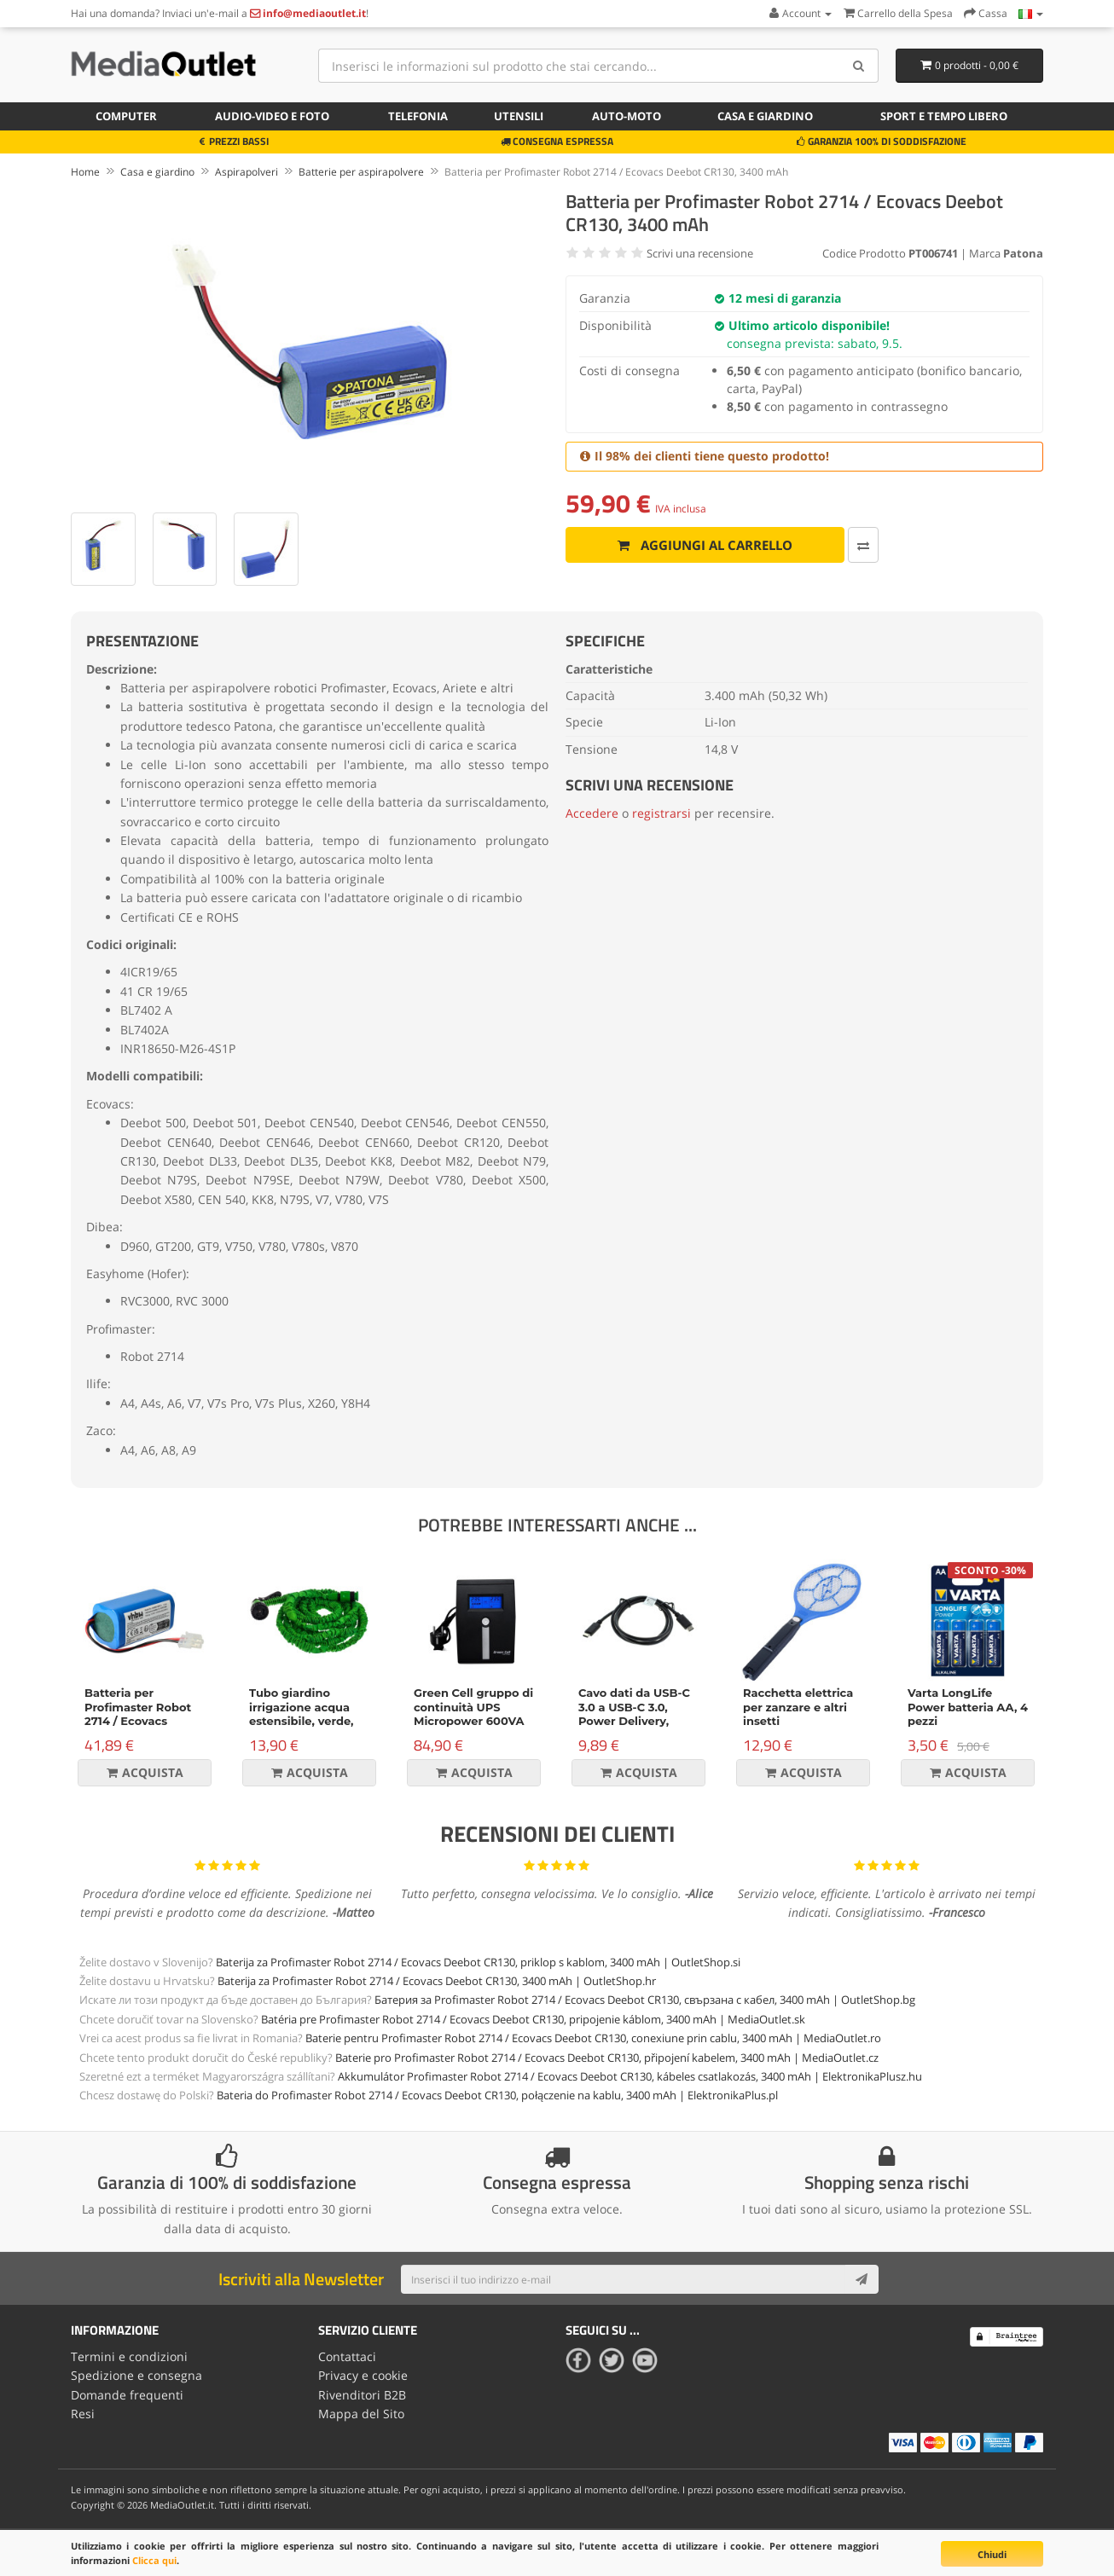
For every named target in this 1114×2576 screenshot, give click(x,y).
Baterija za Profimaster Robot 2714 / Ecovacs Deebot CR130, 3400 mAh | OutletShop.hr (437, 1980)
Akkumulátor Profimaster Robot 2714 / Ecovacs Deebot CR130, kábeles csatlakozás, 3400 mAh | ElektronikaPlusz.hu (630, 2076)
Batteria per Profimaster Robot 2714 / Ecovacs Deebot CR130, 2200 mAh (141, 1721)
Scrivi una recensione (700, 253)
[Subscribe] (861, 2279)
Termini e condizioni (129, 2356)
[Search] (859, 66)
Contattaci (347, 2356)
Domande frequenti (127, 2394)
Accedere (592, 813)
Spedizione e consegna (136, 2375)
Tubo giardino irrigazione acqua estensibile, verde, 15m (301, 1714)
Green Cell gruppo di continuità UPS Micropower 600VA (473, 1707)
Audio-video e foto (272, 116)
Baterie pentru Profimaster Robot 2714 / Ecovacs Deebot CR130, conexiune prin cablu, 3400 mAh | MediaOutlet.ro (593, 2038)
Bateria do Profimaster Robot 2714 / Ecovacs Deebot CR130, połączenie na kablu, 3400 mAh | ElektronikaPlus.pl (497, 2095)
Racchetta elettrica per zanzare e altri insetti (798, 1707)
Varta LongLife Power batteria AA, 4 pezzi (968, 1707)
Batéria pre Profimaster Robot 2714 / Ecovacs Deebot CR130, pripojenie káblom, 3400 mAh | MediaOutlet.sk (533, 2019)
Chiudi (992, 2554)
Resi (83, 2413)
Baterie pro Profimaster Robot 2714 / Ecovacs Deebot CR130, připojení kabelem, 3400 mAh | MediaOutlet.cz (607, 2057)
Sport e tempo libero (943, 116)
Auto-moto (626, 116)
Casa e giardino (765, 116)
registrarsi (661, 813)
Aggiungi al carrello (697, 544)
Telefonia (418, 116)
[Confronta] (847, 545)
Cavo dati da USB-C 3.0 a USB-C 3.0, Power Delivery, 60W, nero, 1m (634, 1714)
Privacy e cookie (363, 2375)
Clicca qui (154, 2560)
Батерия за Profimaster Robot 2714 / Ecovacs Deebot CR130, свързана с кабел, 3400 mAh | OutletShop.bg (644, 1999)
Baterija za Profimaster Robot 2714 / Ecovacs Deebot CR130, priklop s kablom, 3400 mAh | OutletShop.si (478, 1962)
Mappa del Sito (361, 2413)
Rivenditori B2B (362, 2394)
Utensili (518, 116)
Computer (126, 116)
